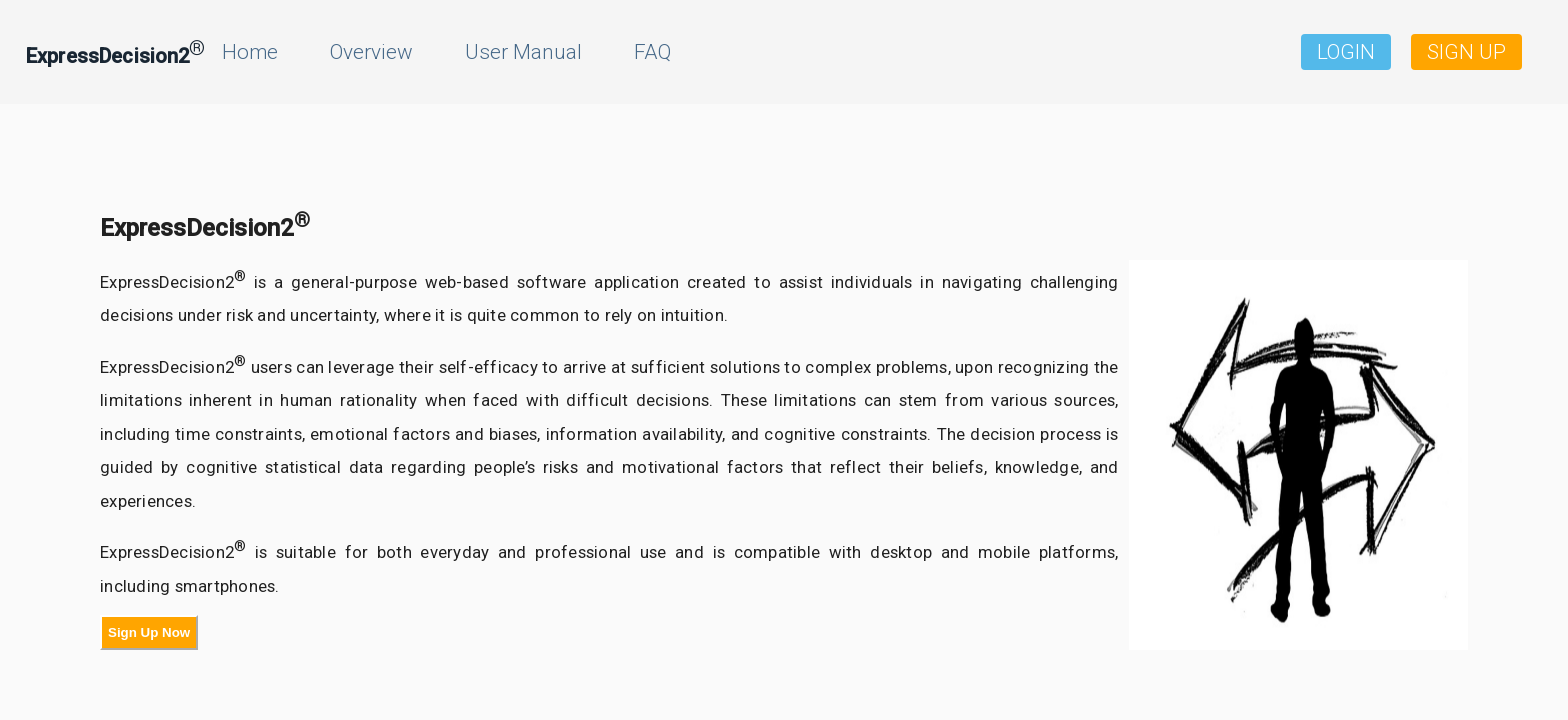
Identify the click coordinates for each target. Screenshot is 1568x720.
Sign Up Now (149, 632)
